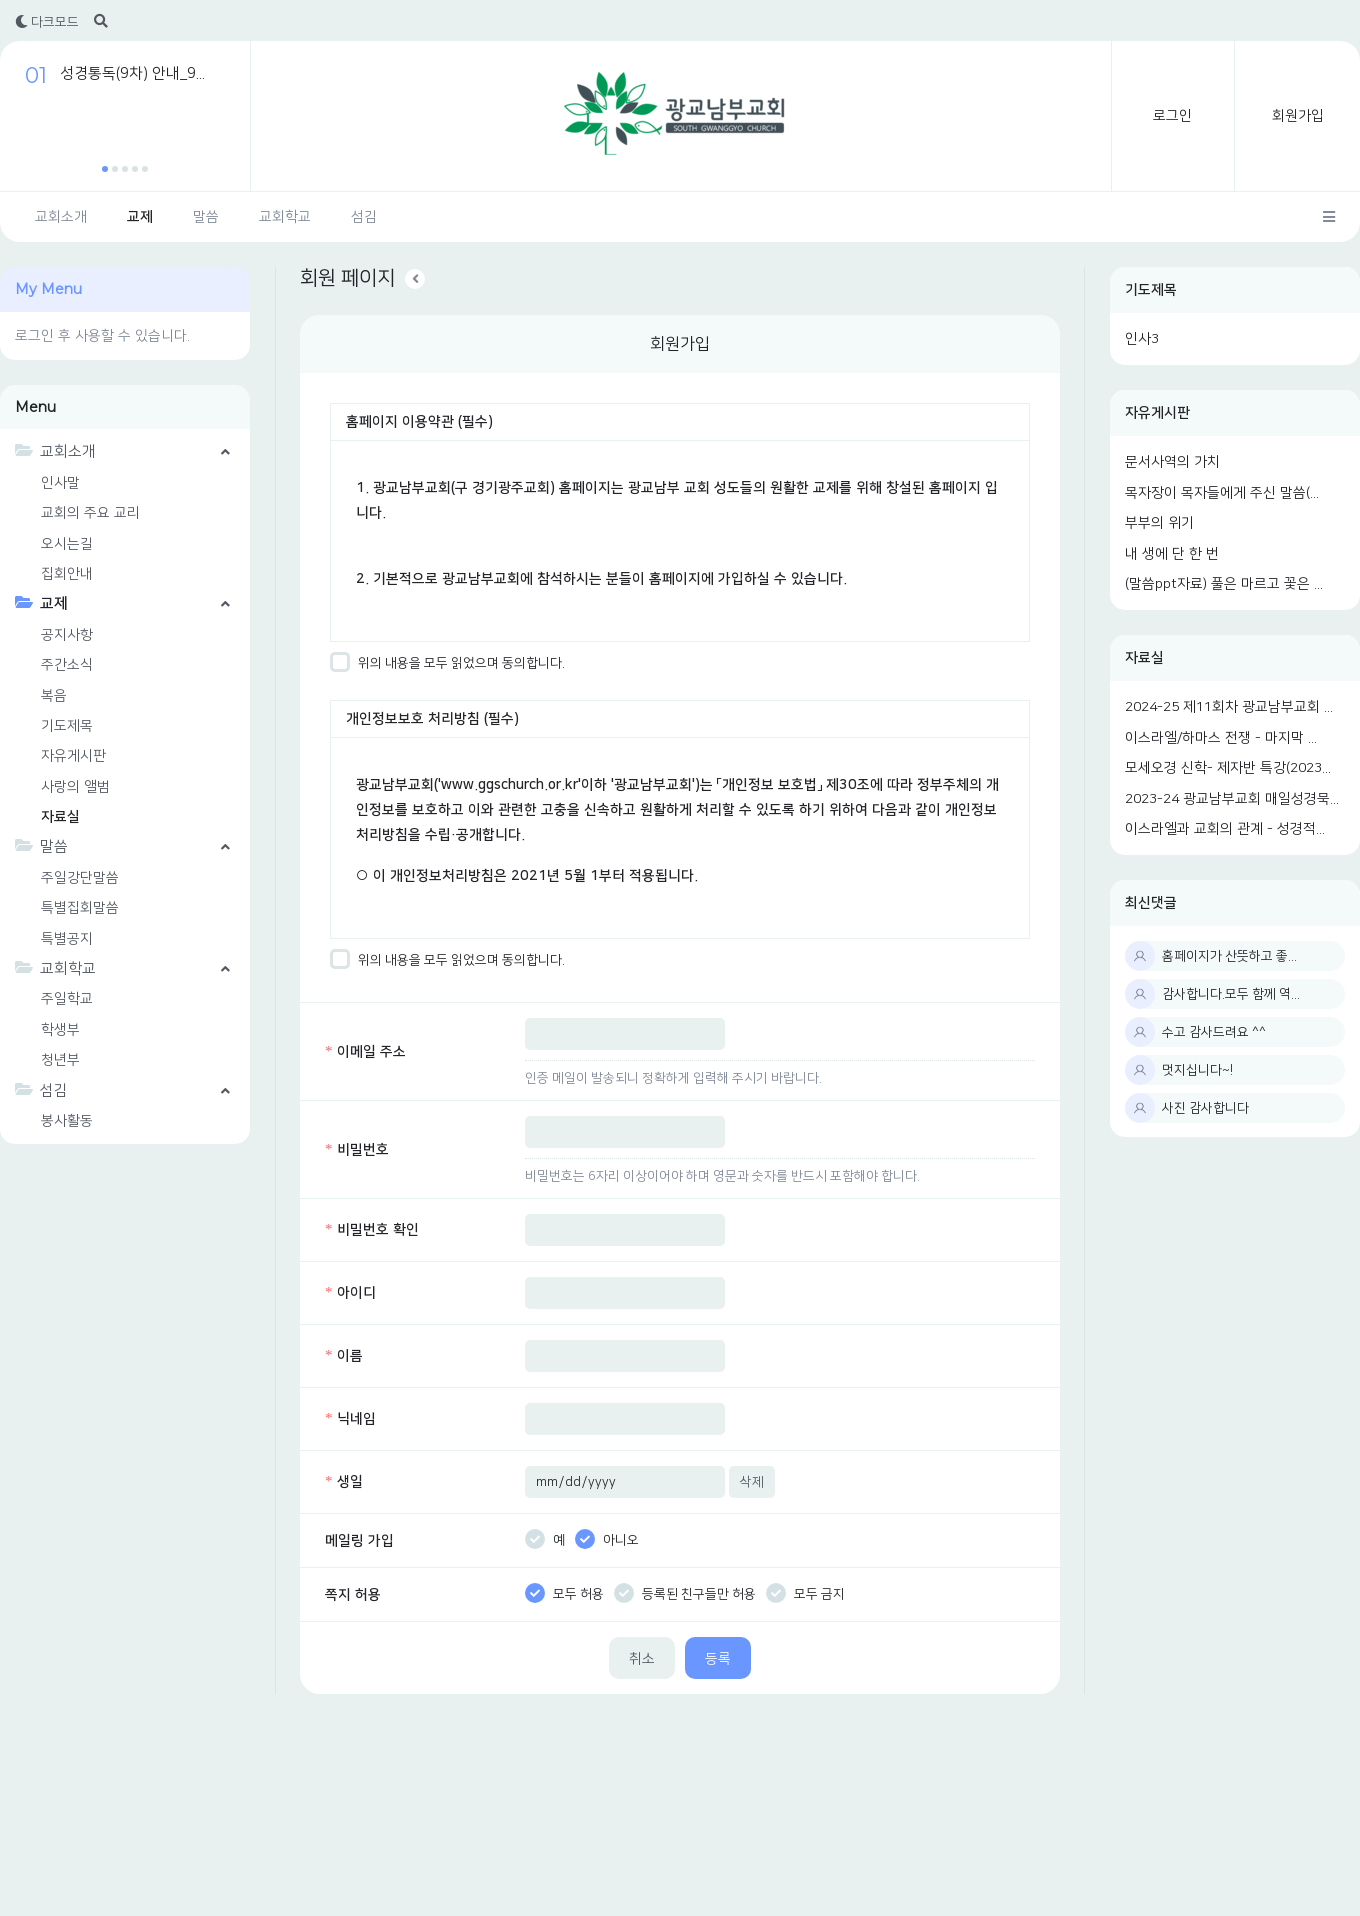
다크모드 (47, 22)
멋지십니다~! (1197, 1070)
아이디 (350, 1293)
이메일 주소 (365, 1052)
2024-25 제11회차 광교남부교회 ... (1229, 707)
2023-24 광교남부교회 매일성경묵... (1232, 799)
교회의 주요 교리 (90, 513)
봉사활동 (67, 1121)
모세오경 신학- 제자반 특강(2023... (1228, 768)
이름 (344, 1356)
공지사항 (67, 635)
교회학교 (285, 217)
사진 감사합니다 (1205, 1108)
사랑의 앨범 (75, 787)
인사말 (60, 483)
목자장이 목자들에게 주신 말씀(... (1222, 493)
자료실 (1144, 658)
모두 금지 (805, 1594)
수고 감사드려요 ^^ (1214, 1032)
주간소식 (67, 665)
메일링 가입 (359, 1541)
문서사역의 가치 (1172, 462)
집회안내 (67, 574)
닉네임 (350, 1419)
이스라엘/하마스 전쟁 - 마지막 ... (1221, 738)
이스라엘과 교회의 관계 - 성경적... (1225, 829)
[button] (105, 169)
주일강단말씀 (80, 878)
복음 (54, 696)
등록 (718, 1659)
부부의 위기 (1159, 523)
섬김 (364, 217)
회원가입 (1298, 116)
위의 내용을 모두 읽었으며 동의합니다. (447, 663)
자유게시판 (1157, 413)
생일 (344, 1482)
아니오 (607, 1540)
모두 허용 (564, 1594)
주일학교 (67, 999)
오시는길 (67, 544)
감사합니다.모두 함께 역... (1231, 994)
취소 (642, 1659)
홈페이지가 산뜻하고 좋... (1229, 956)
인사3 (1142, 339)
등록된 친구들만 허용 (685, 1594)
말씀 (206, 217)
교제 (140, 217)
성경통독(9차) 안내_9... (132, 73)
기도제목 (1151, 290)
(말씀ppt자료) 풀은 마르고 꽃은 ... (1224, 584)
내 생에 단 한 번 (1172, 554)
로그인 (1172, 116)
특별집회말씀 (80, 908)
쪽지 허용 (353, 1595)
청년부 (60, 1060)
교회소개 (61, 217)
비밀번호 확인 (372, 1230)
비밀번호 (357, 1150)
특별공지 (67, 939)
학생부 (60, 1030)
